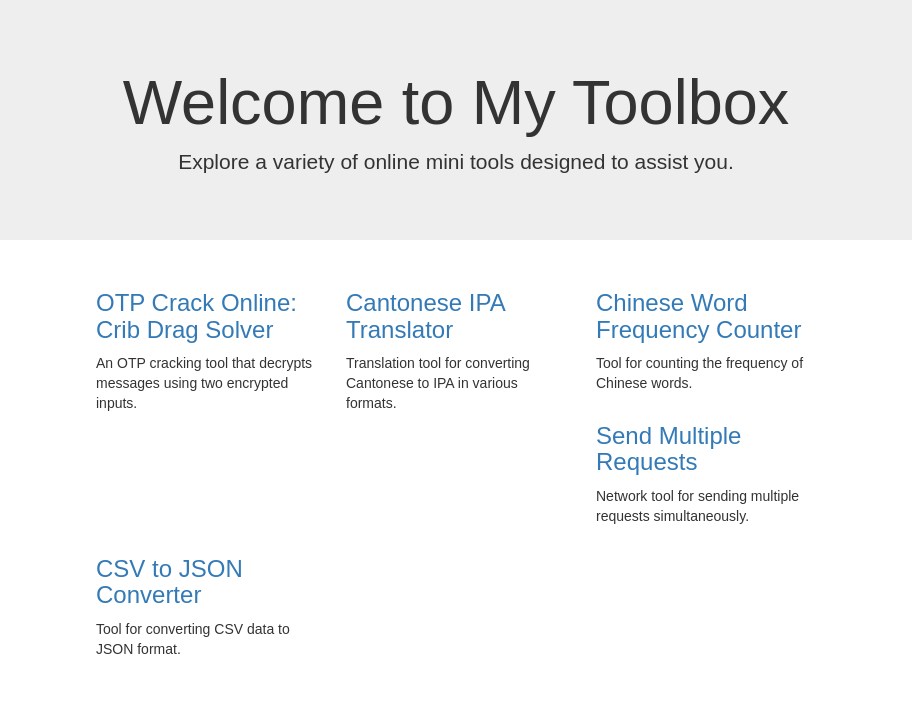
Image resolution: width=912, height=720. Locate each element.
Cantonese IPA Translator (425, 315)
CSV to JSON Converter (169, 581)
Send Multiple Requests (668, 448)
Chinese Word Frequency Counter (698, 315)
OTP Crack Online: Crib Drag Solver (196, 315)
